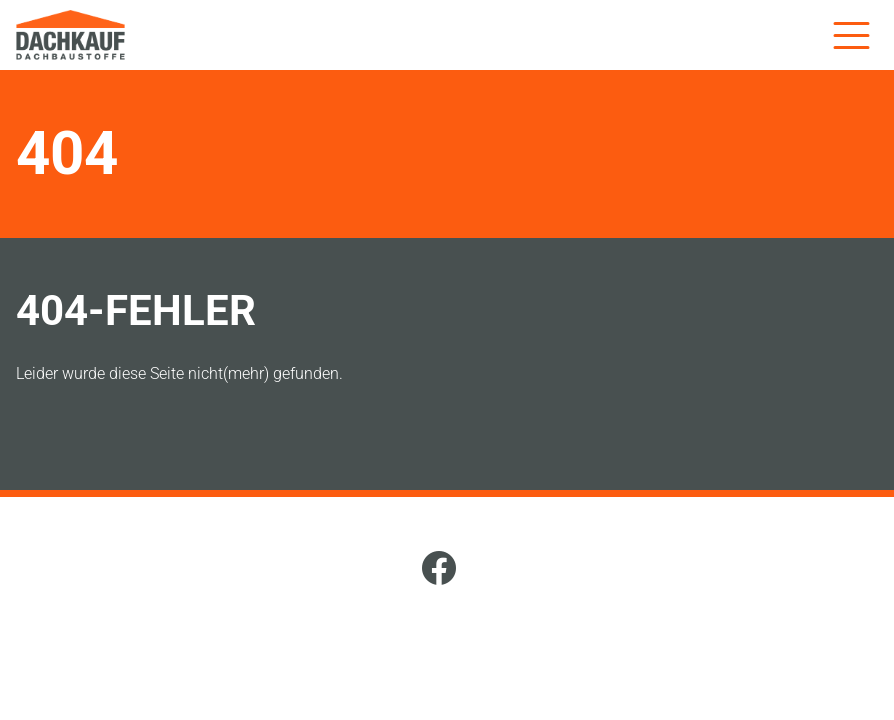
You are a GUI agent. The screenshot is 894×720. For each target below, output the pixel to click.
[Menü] (851, 34)
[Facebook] (439, 571)
